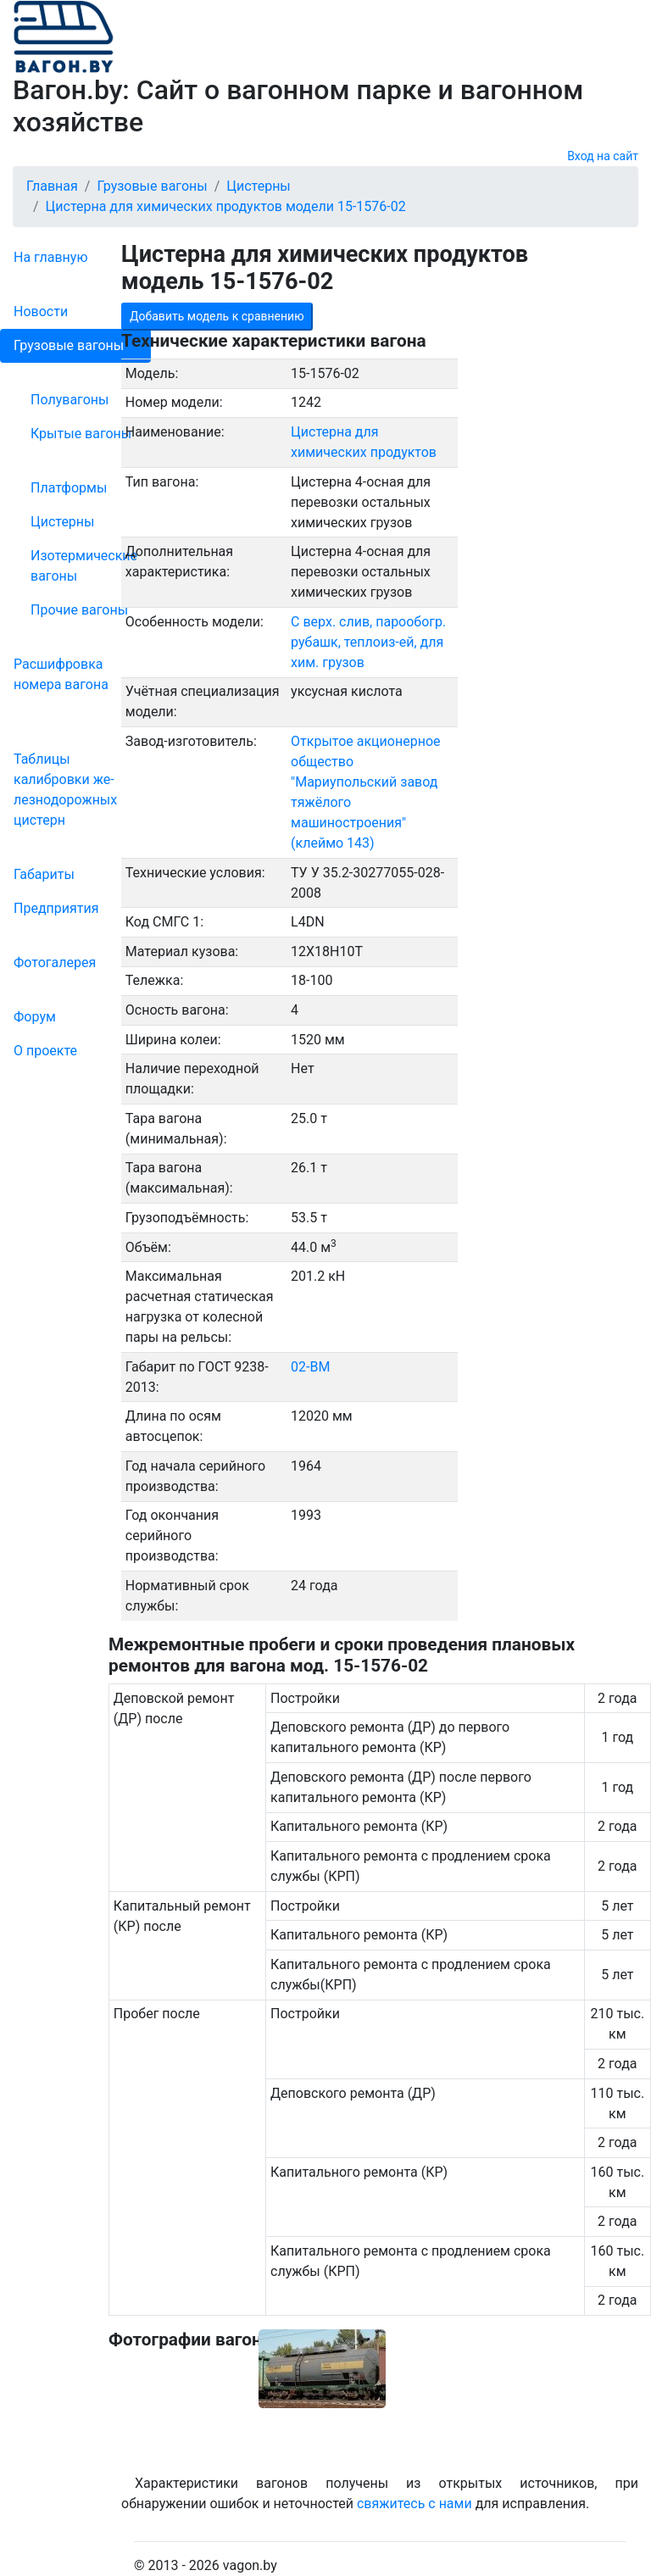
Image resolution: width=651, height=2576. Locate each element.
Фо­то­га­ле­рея (55, 962)
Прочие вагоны (79, 610)
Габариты (44, 874)
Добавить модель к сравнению (217, 316)
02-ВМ (310, 1367)
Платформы (69, 488)
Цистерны (63, 522)
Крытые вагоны (81, 434)
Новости (41, 311)
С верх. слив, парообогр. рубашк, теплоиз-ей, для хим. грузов (368, 642)
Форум (35, 1017)
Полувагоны (69, 400)
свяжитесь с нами (414, 2503)
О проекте (45, 1051)
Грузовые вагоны (69, 345)
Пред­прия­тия (56, 908)
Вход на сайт (602, 156)
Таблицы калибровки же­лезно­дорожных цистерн (65, 789)
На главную (50, 257)
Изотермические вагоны (84, 566)
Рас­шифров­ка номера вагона (61, 674)
